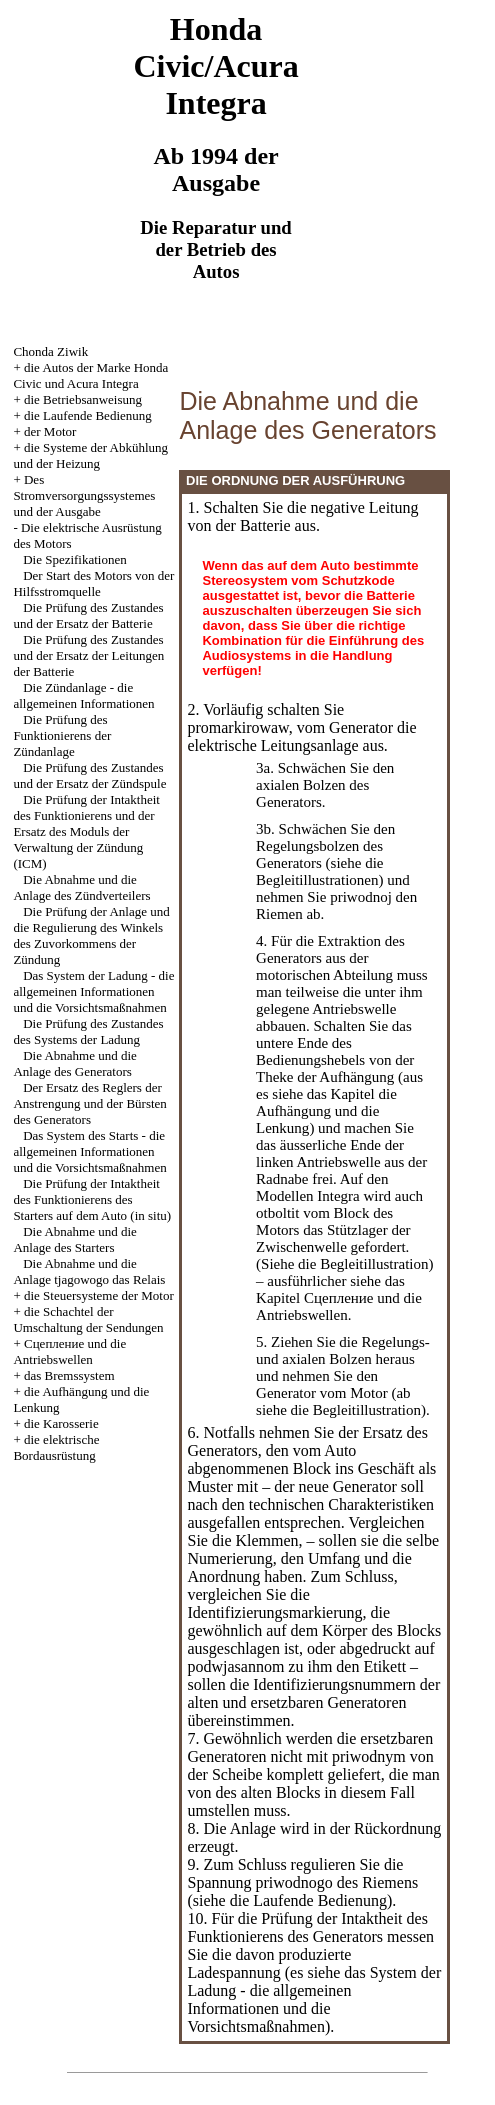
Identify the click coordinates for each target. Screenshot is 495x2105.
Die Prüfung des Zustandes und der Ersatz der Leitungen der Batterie (88, 655)
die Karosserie (61, 1423)
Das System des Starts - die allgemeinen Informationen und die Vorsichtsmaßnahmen (89, 1151)
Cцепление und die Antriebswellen (69, 1351)
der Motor (50, 431)
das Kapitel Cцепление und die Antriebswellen (339, 1298)
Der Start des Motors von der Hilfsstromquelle (93, 583)
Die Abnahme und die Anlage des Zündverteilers (81, 887)
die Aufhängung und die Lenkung (326, 1111)
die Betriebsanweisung (83, 399)
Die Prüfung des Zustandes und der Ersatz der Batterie (88, 615)
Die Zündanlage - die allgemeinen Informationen (83, 695)
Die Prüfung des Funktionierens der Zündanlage (62, 735)
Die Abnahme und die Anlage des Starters (74, 1239)
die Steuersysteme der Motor (99, 1295)
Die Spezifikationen (75, 559)
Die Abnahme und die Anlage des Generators (74, 1063)
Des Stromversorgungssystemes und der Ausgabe (84, 495)
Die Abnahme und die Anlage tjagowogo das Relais (89, 1271)
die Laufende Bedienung (88, 415)
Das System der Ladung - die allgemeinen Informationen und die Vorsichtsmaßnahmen (93, 991)
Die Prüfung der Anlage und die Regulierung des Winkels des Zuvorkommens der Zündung (91, 935)
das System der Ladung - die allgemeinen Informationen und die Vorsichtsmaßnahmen (314, 1999)
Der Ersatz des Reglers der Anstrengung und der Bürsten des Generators (89, 1103)
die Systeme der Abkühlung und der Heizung (90, 455)
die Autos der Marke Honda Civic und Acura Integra (90, 375)
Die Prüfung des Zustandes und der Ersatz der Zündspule (89, 775)
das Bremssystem (69, 1375)
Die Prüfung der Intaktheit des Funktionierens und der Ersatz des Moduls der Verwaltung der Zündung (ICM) (86, 831)
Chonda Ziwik (50, 351)
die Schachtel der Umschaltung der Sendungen (88, 1319)
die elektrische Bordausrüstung (56, 1447)
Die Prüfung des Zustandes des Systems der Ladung (88, 1031)
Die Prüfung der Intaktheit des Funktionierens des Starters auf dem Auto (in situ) (92, 1199)
